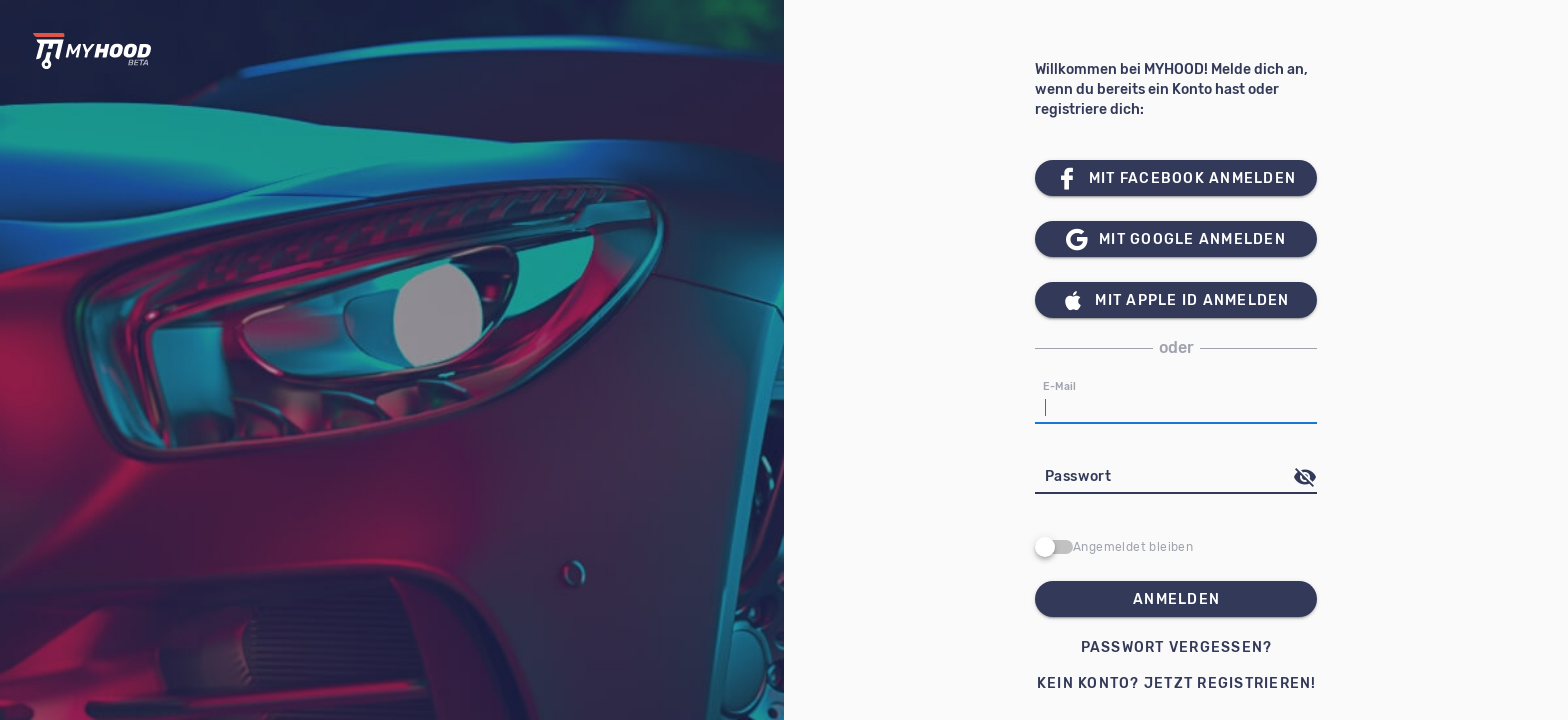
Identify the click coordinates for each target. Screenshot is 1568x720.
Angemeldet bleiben (1133, 547)
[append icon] (1305, 477)
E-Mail (1060, 386)
